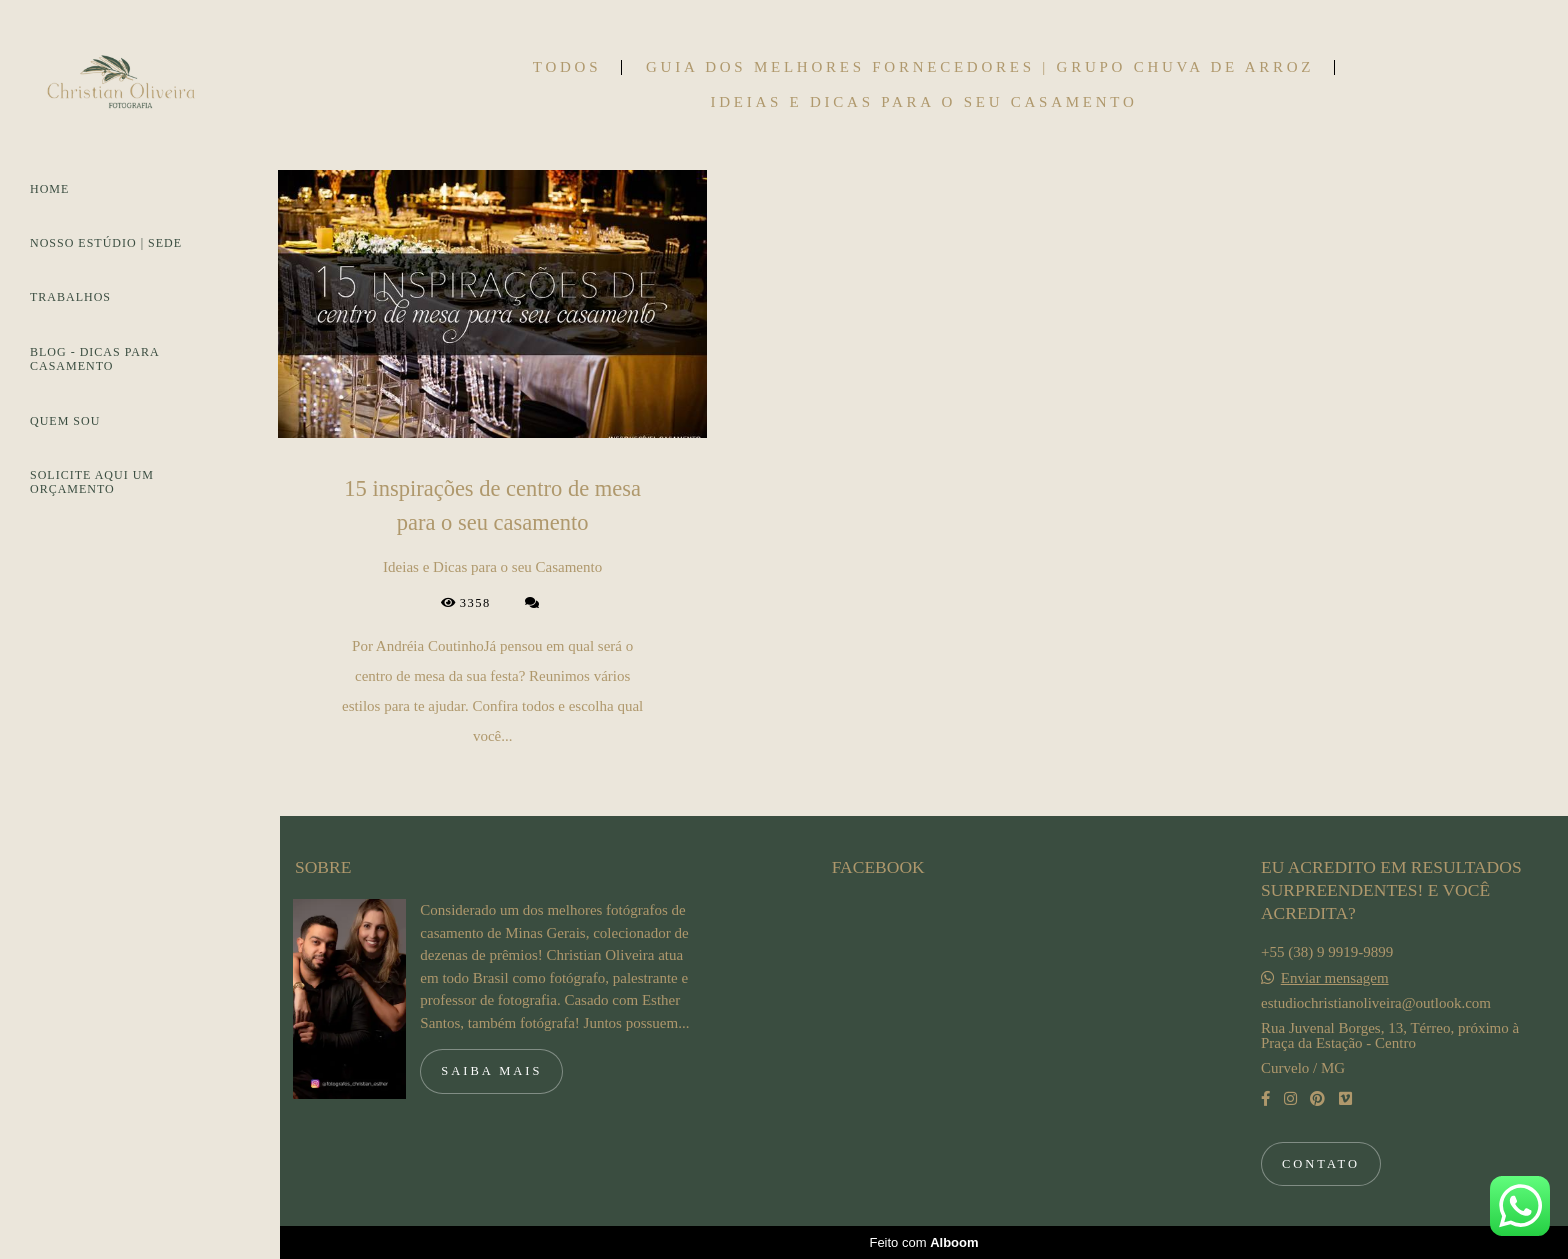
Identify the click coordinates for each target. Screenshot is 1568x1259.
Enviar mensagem (1335, 978)
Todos (567, 67)
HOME (49, 189)
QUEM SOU (65, 421)
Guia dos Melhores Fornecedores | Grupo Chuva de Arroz (980, 67)
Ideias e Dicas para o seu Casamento (923, 102)
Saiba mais (491, 1071)
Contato (1321, 1164)
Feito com (923, 1242)
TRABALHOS (70, 297)
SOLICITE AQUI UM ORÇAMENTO (92, 482)
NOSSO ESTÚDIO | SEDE (106, 243)
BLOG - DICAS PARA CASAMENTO (94, 359)
